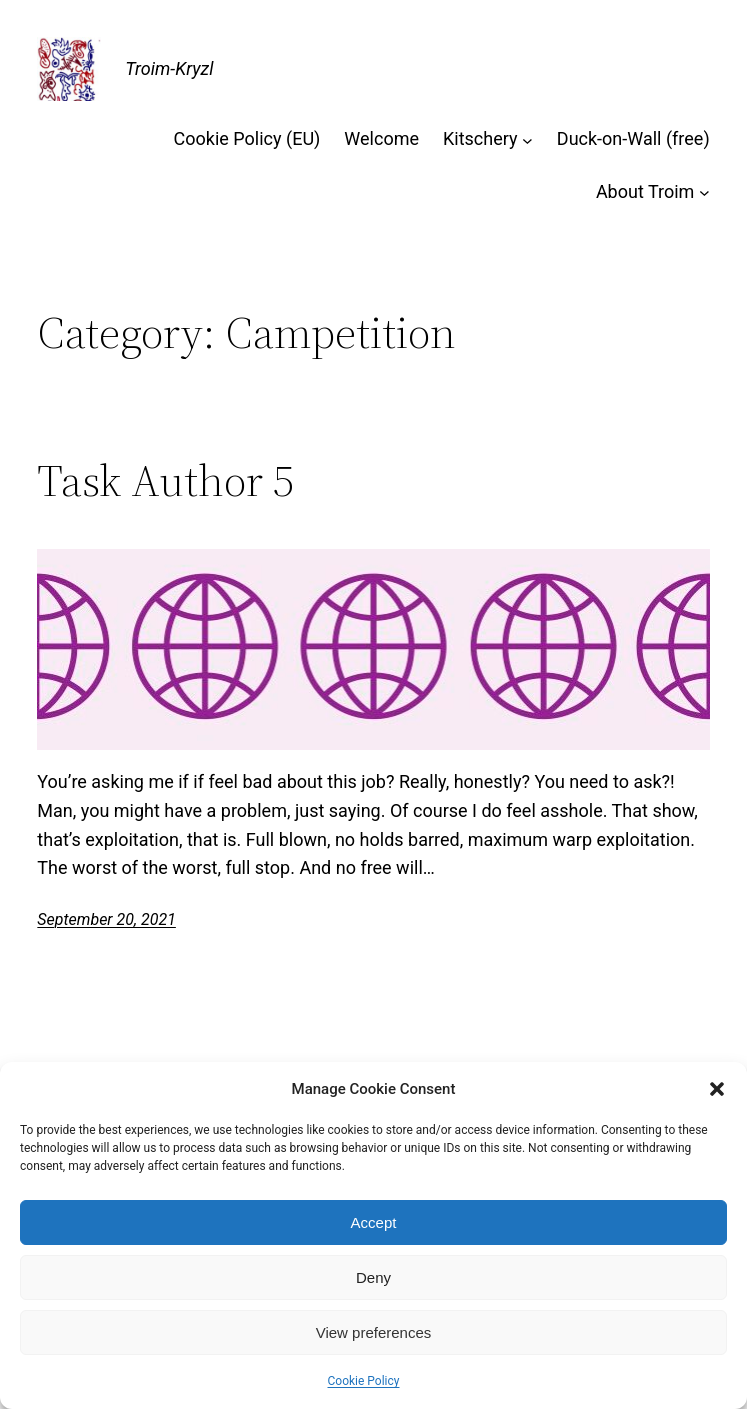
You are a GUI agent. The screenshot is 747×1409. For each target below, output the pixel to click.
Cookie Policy (364, 1381)
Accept (374, 1222)
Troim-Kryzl (169, 68)
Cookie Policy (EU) (247, 138)
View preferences (374, 1332)
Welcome (381, 138)
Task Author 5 (165, 481)
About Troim (645, 191)
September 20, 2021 (106, 919)
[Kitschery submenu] (527, 139)
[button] (717, 1089)
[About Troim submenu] (704, 192)
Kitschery (480, 138)
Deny (373, 1277)
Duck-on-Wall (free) (633, 138)
